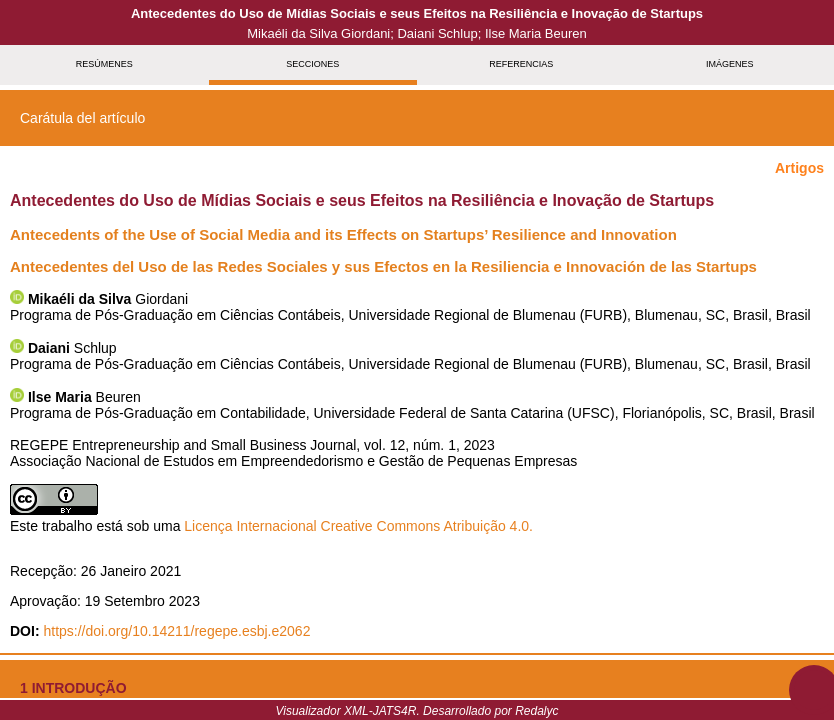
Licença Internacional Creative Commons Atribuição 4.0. (358, 526)
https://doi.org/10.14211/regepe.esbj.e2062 (176, 631)
